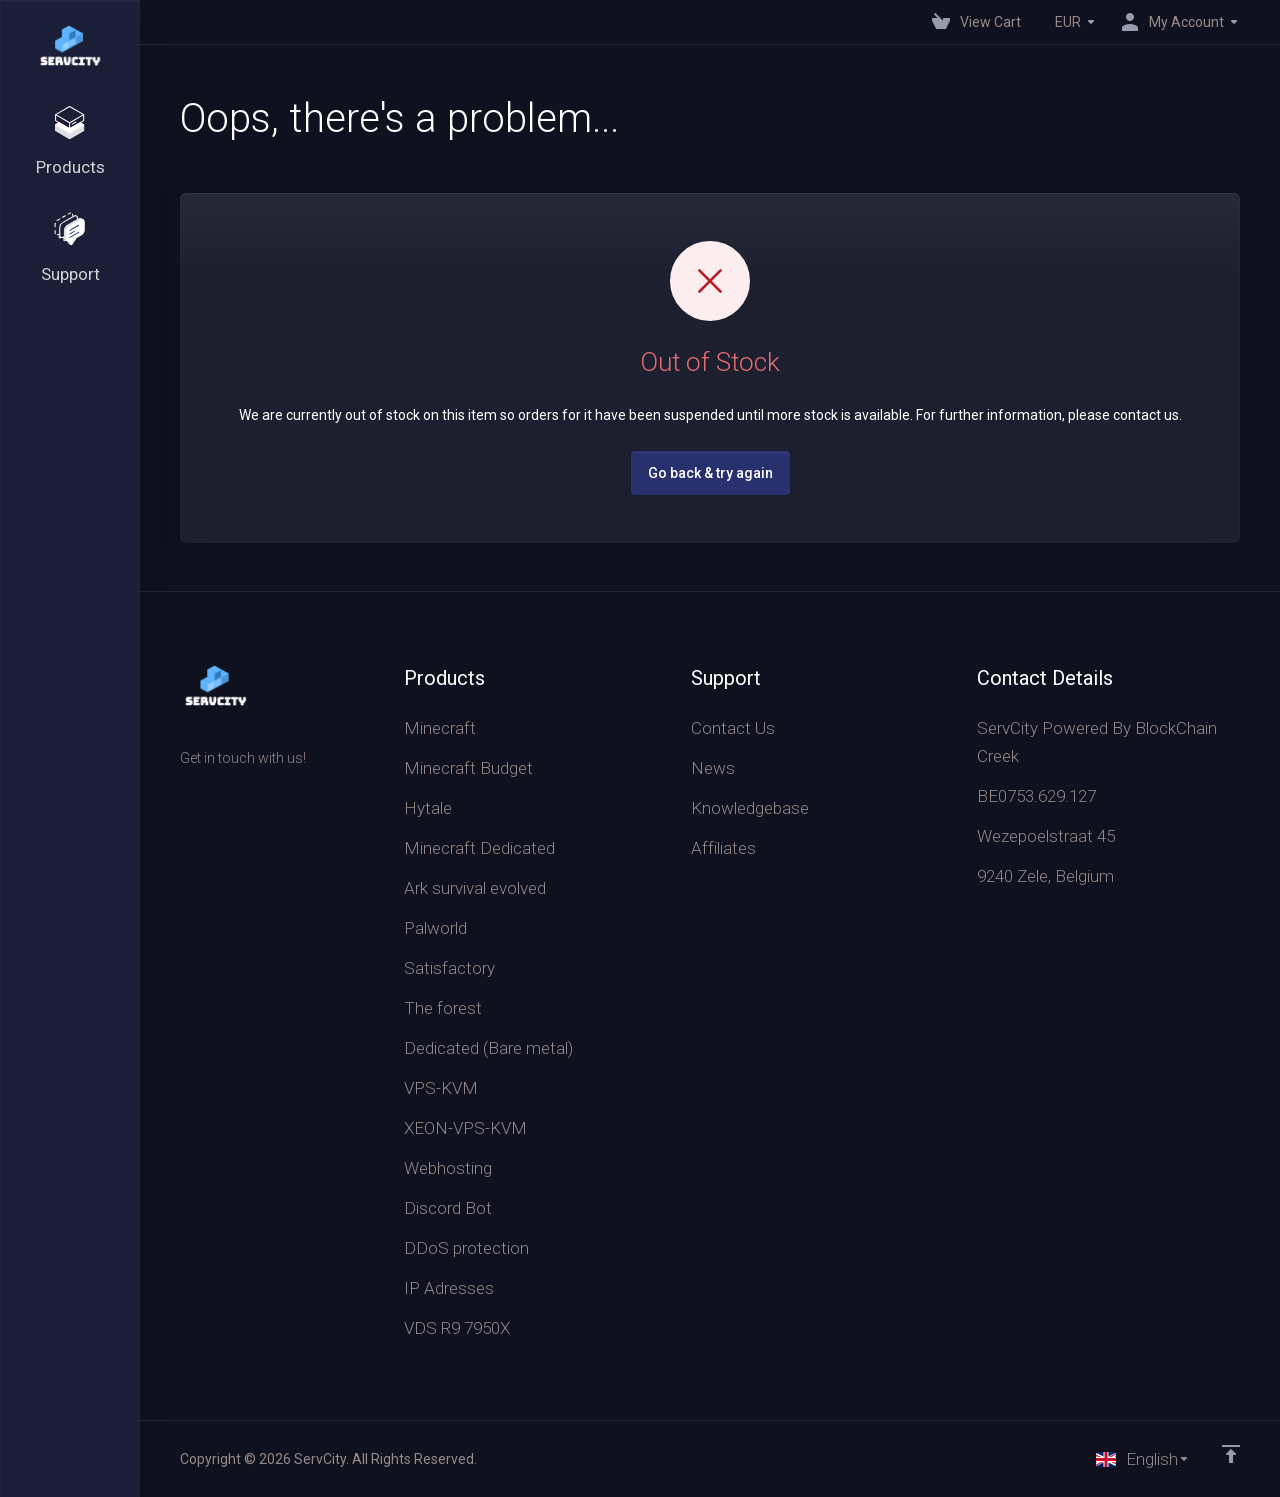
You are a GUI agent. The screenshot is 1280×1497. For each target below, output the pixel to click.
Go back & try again (710, 473)
